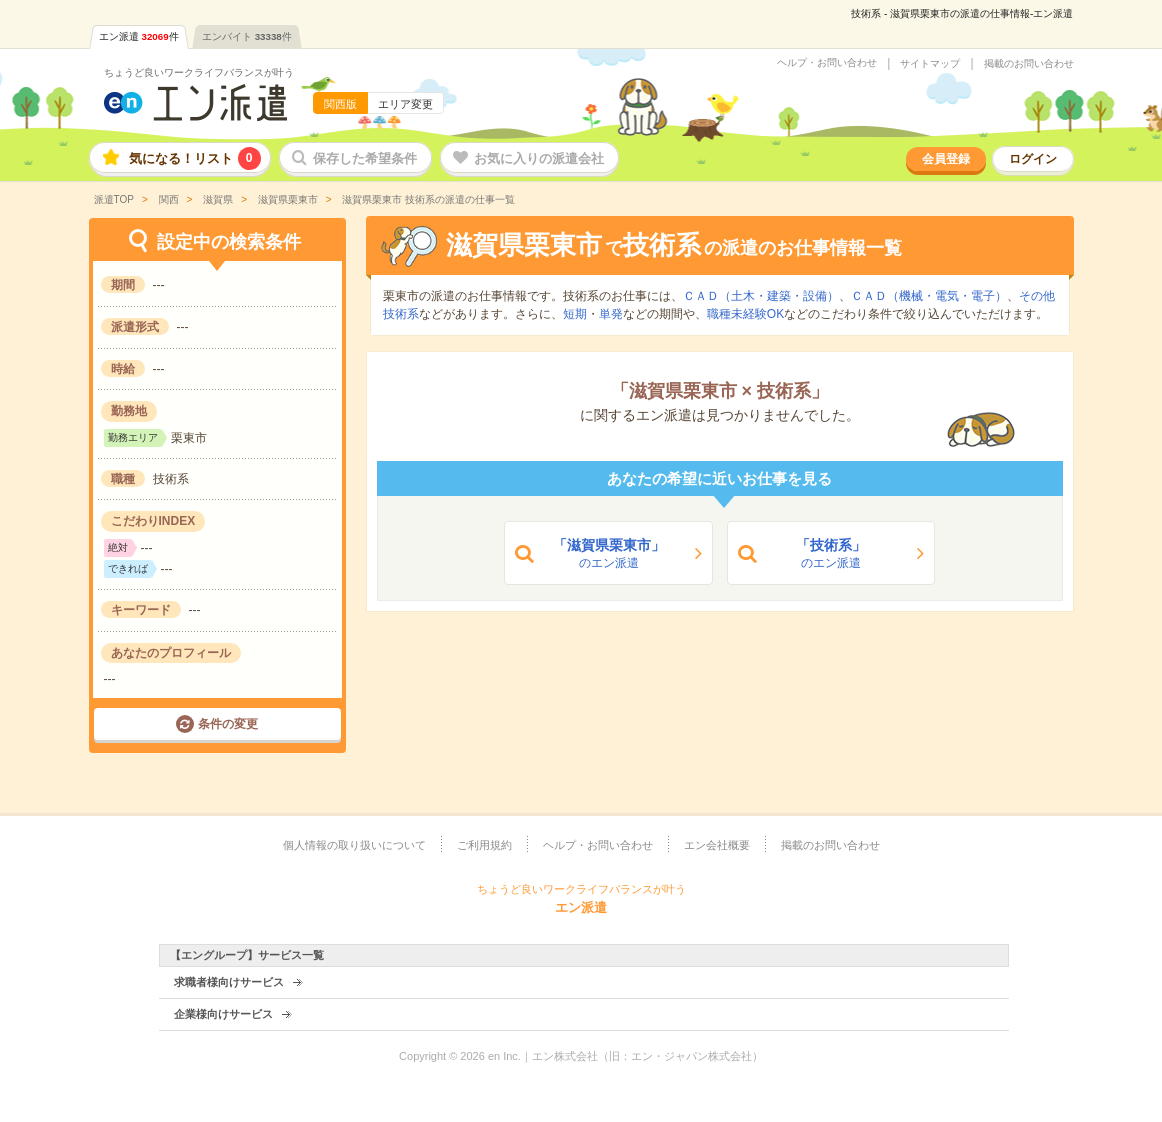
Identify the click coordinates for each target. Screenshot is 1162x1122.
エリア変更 (405, 104)
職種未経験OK (745, 314)
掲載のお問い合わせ (1029, 64)
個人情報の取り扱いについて (354, 845)
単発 (611, 314)
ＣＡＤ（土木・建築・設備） (761, 296)
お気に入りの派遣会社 (539, 158)
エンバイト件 (247, 36)
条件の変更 (228, 724)
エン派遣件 (139, 36)
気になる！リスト (195, 158)
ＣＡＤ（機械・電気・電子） (929, 296)
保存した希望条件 (365, 158)
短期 (575, 314)
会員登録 (946, 159)
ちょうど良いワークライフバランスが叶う (199, 72)
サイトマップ (930, 64)
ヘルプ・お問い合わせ (827, 63)
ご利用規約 (484, 845)
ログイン (1033, 159)
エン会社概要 (717, 845)
